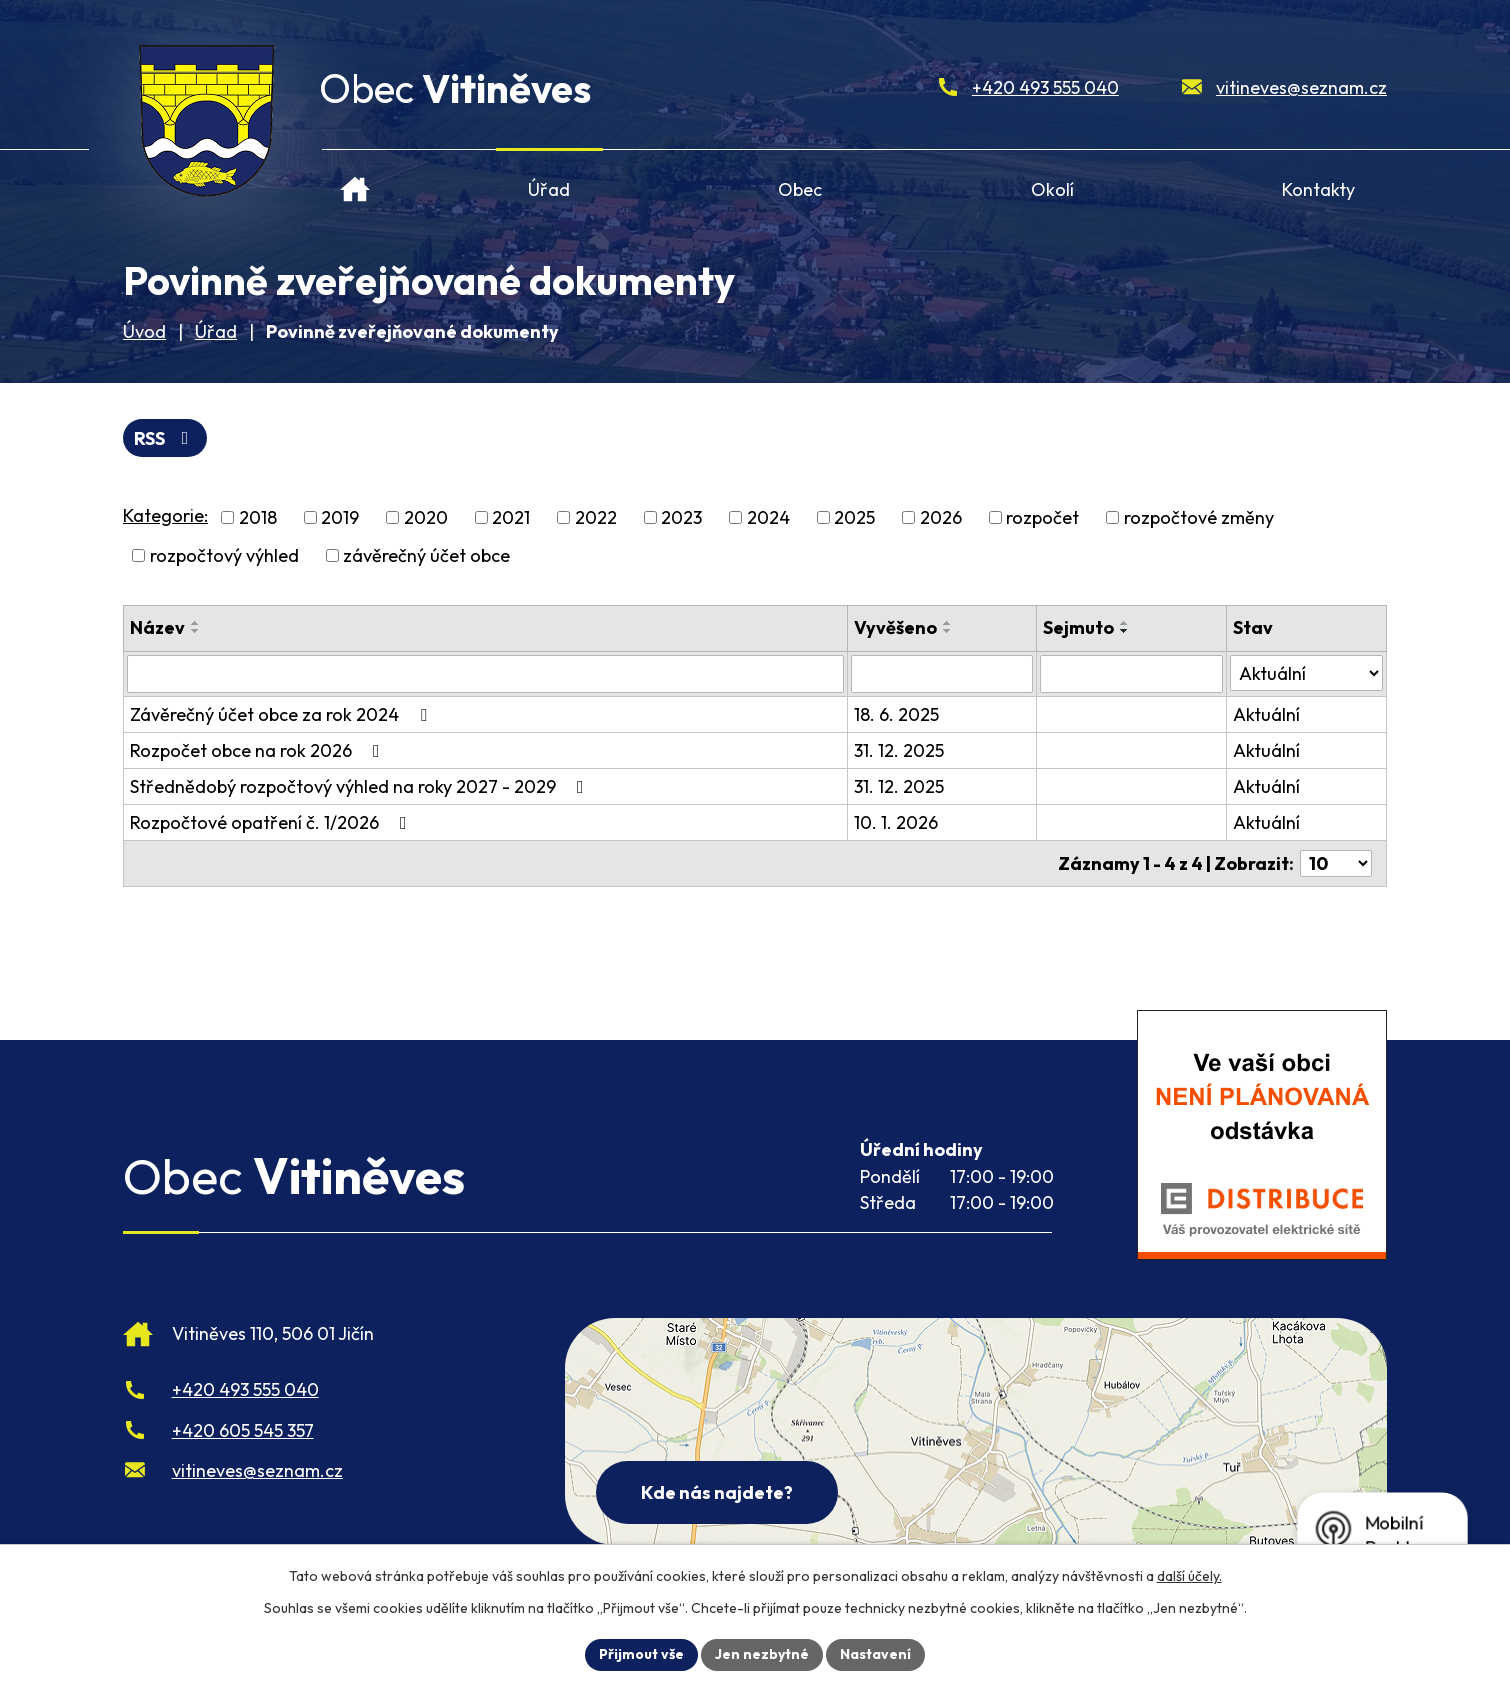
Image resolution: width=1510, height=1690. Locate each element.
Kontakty (1318, 189)
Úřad (549, 189)
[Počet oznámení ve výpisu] (1336, 863)
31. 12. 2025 (899, 750)
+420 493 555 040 (1045, 87)
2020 (426, 517)
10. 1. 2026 (896, 822)
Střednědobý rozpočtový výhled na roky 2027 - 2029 (361, 786)
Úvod (355, 181)
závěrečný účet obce (426, 555)
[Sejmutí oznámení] (1131, 674)
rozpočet (1042, 517)
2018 (258, 517)
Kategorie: (165, 515)
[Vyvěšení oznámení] (942, 674)
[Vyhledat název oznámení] (485, 674)
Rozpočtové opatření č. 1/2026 (272, 822)
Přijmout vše (641, 1654)
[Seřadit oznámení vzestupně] (196, 623)
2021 (511, 517)
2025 (854, 517)
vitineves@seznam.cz (1301, 87)
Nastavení (875, 1654)
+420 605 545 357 (243, 1430)
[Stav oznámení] (1306, 673)
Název (157, 627)
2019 (340, 517)
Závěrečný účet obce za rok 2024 (282, 714)
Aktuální (1266, 714)
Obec (800, 189)
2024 (768, 517)
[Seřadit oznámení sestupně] (196, 631)
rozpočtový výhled (224, 555)
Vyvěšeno (895, 627)
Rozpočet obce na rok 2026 (259, 750)
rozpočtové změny (1199, 517)
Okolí (1052, 189)
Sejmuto (1078, 627)
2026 (941, 517)
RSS (165, 438)
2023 (681, 517)
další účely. (1189, 1576)
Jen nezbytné (762, 1654)
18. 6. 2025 (896, 714)
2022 (596, 517)
